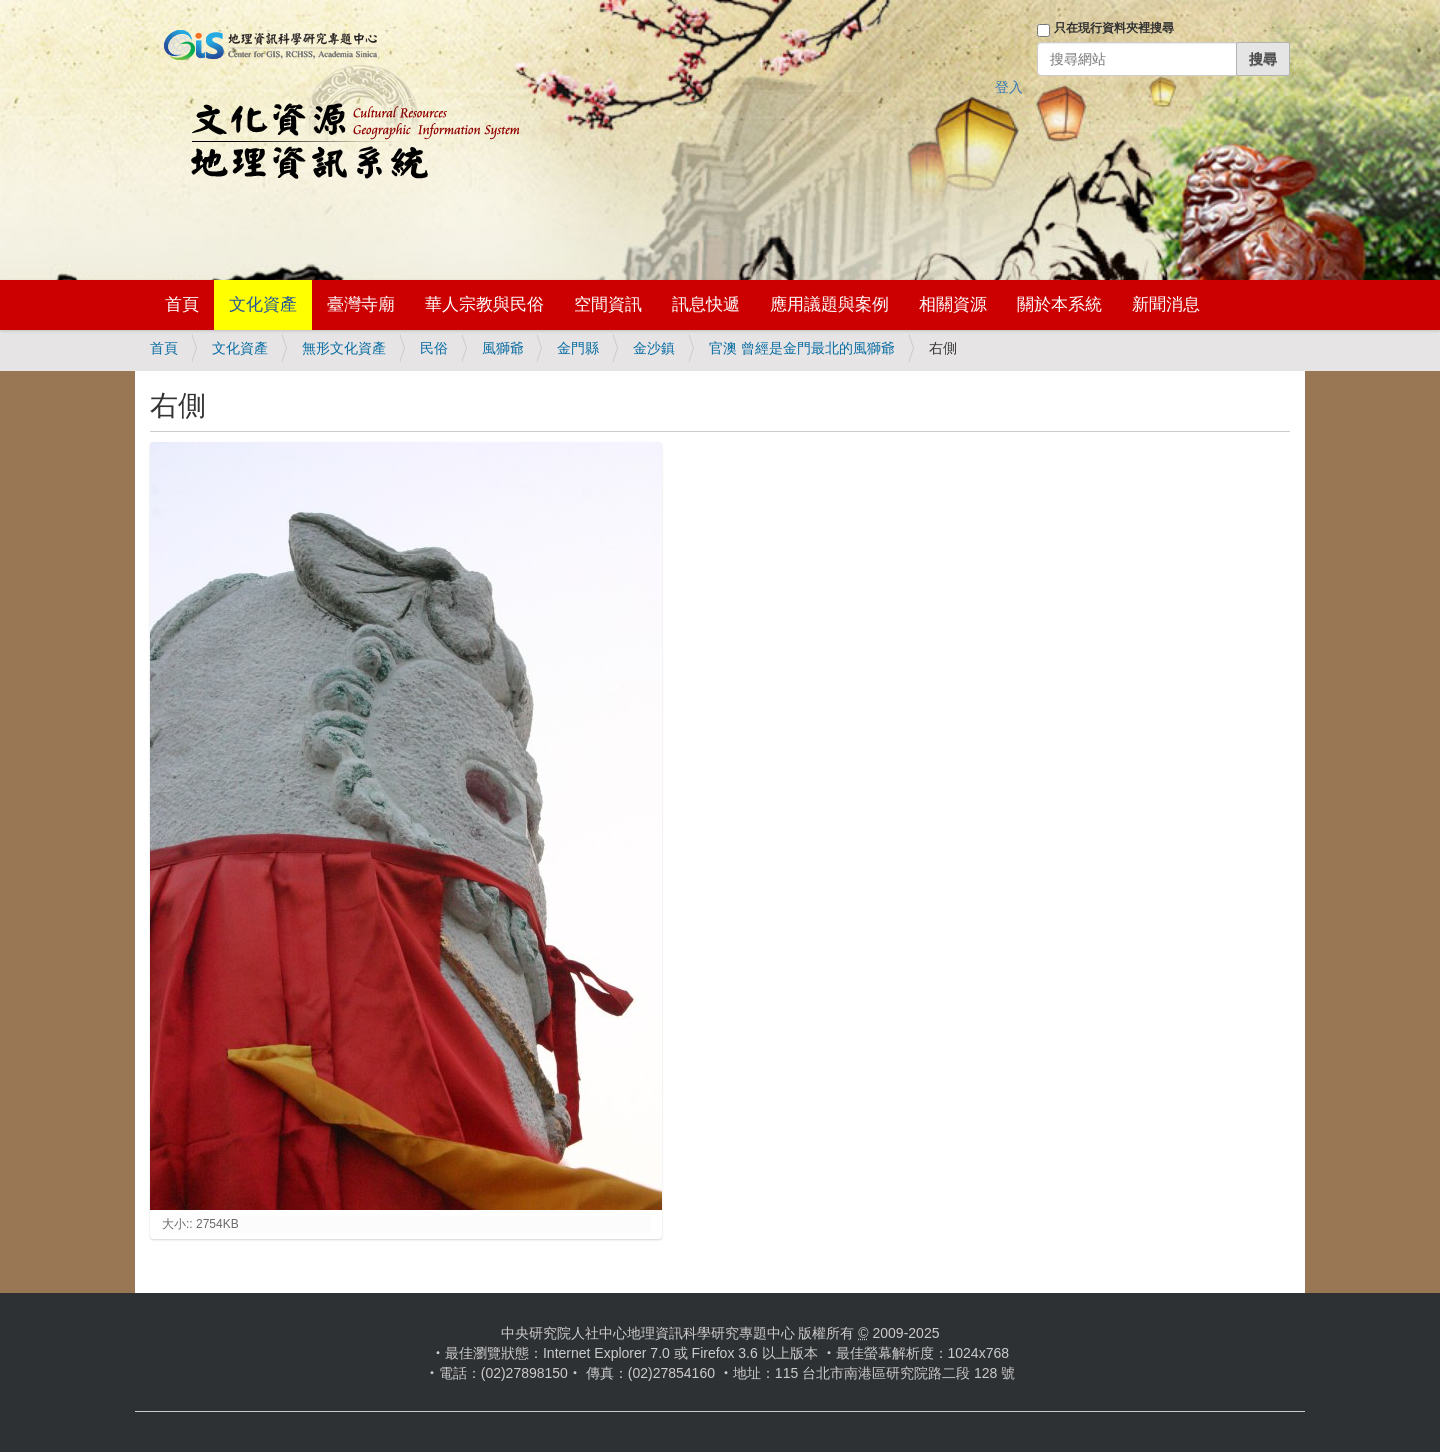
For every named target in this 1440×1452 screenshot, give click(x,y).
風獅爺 (503, 348)
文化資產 (263, 304)
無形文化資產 (344, 348)
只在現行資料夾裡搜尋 (1114, 28)
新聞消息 (1166, 304)
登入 (1009, 87)
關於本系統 (1059, 304)
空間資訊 (608, 304)
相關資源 (953, 304)
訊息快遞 (706, 304)
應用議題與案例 (829, 304)
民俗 (434, 348)
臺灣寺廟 (361, 304)
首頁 (182, 304)
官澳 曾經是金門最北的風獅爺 (802, 348)
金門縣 (578, 348)
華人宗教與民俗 (484, 304)
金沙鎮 (654, 348)
